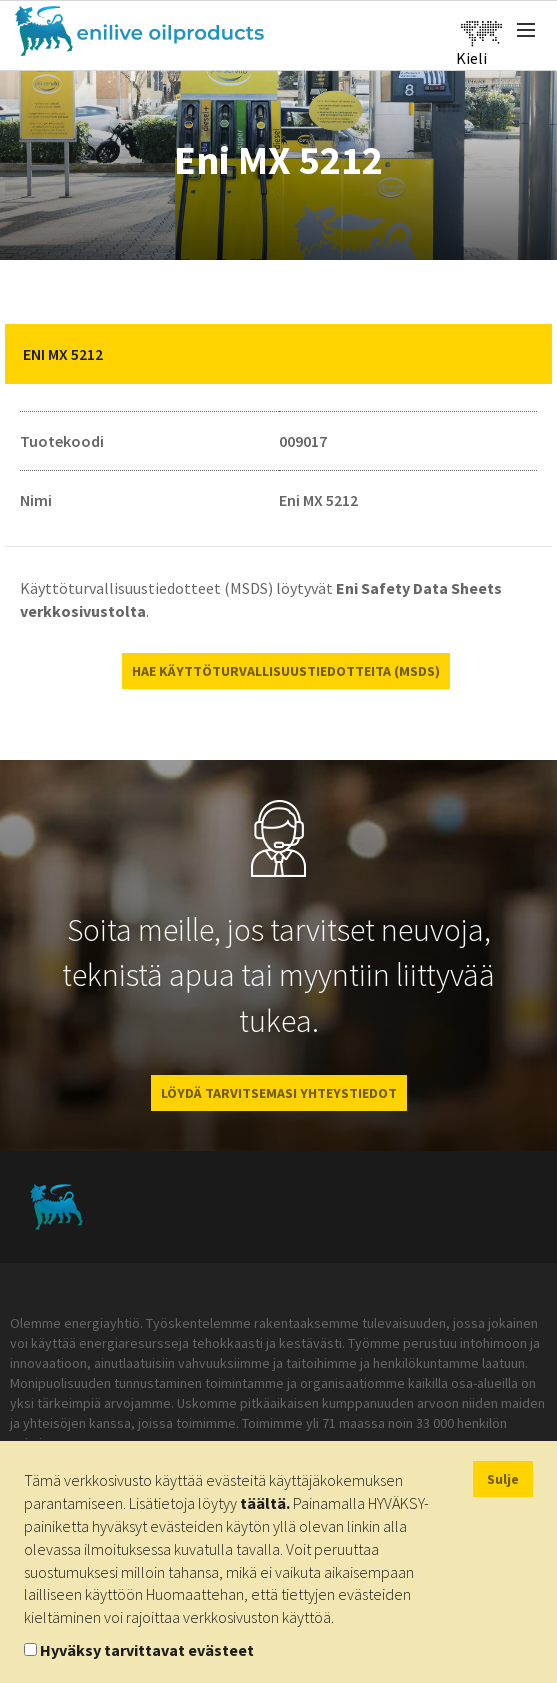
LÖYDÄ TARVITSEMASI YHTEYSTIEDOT (279, 1093)
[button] (522, 354)
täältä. (265, 1503)
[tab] (278, 354)
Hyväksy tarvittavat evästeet (147, 1650)
